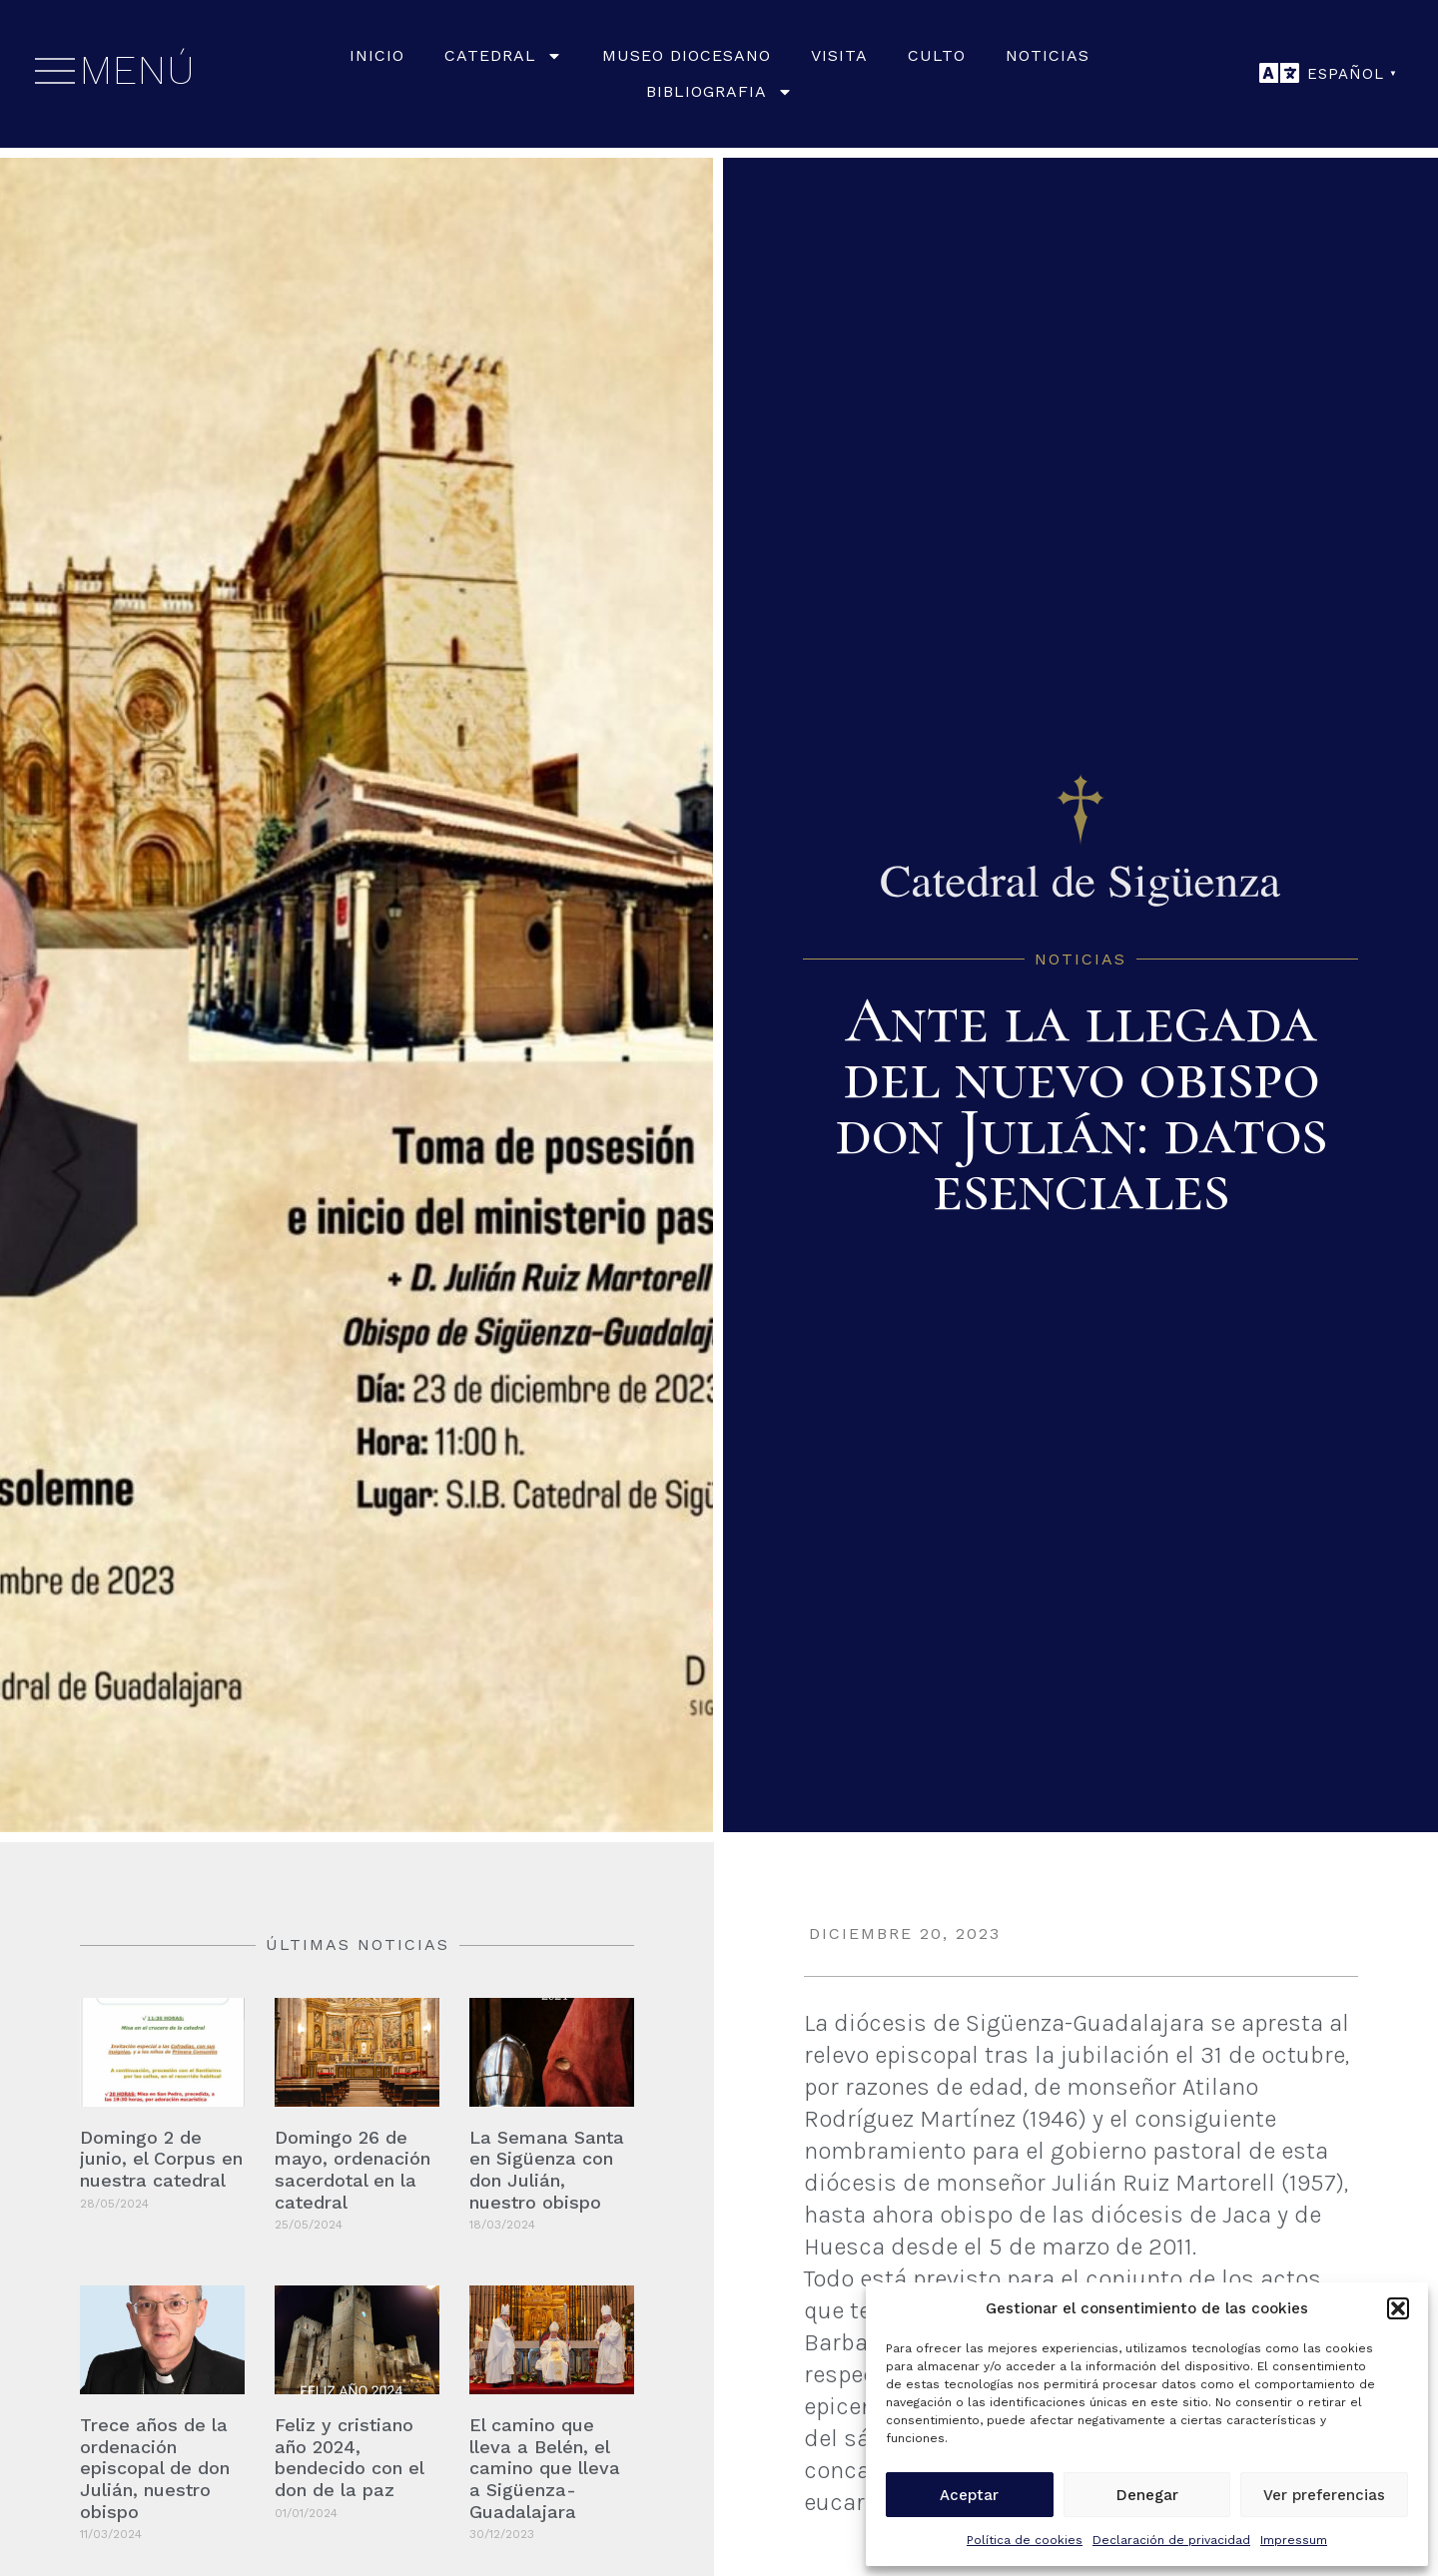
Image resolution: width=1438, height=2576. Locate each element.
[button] (1398, 2308)
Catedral (503, 56)
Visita (839, 55)
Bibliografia (719, 92)
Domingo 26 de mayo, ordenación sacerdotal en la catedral (352, 2170)
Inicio (377, 55)
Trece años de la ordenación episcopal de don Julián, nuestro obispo (155, 2467)
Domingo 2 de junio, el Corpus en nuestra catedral (161, 2159)
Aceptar (969, 2495)
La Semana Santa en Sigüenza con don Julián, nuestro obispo (546, 2170)
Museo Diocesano (686, 55)
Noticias (1047, 55)
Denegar (1147, 2495)
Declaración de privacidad (1171, 2540)
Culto (937, 55)
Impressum (1293, 2540)
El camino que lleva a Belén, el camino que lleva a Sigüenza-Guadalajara (544, 2467)
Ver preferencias (1324, 2495)
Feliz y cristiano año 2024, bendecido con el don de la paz (349, 2457)
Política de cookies (1024, 2540)
